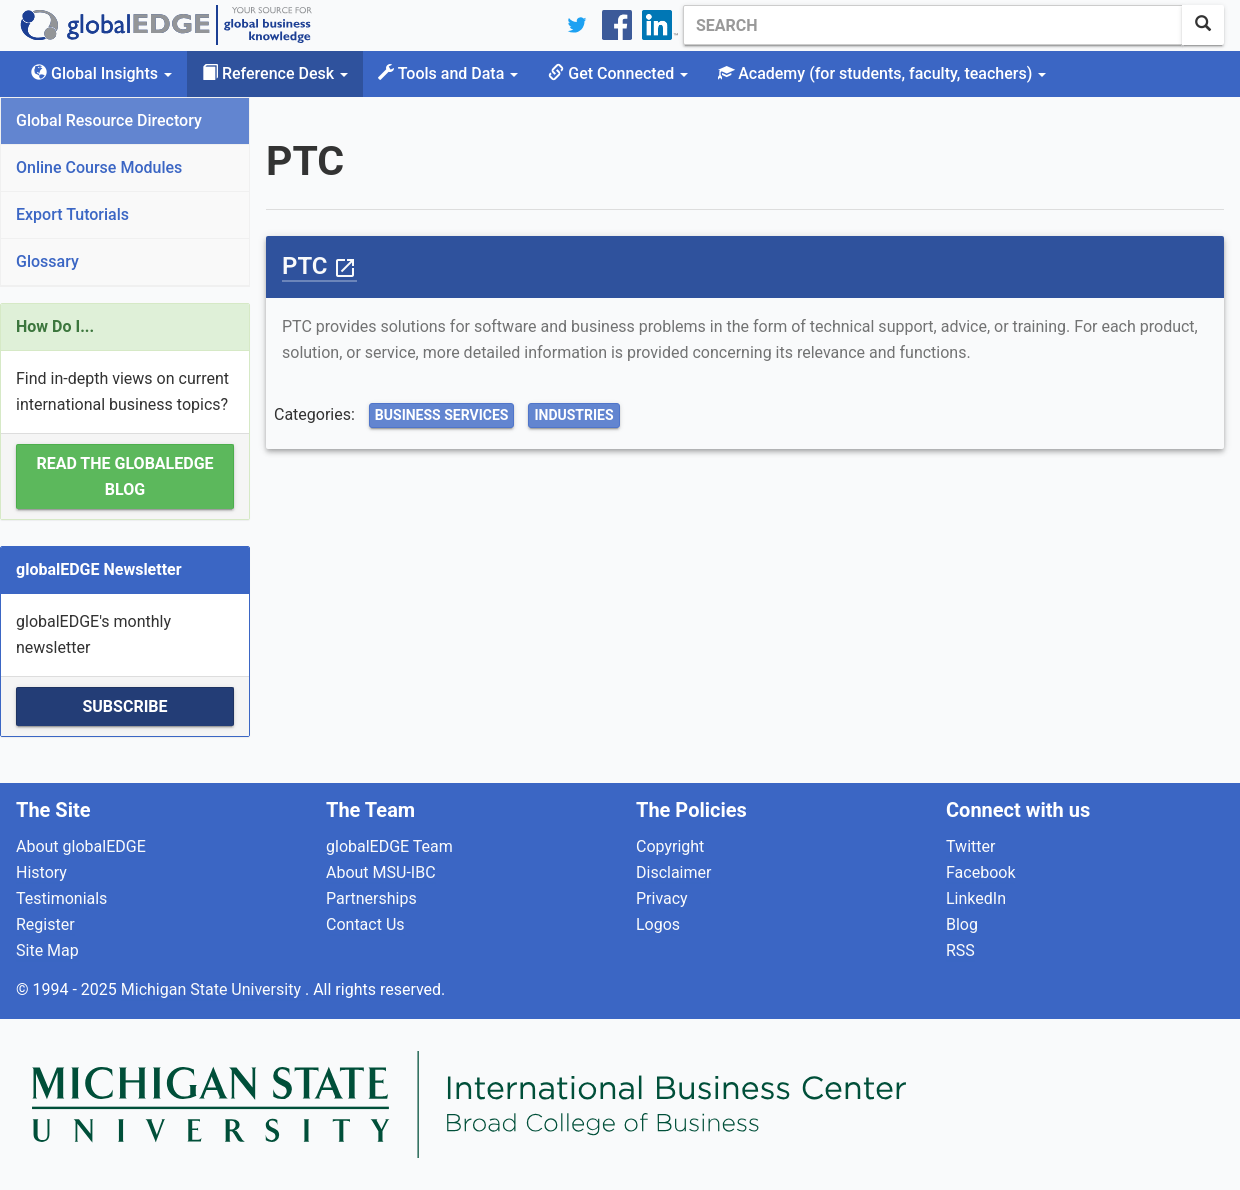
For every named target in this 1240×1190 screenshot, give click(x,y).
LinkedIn (976, 898)
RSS (960, 950)
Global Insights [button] (101, 73)
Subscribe (124, 706)
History (41, 872)
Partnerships (371, 898)
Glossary (47, 261)
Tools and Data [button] (448, 73)
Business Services (442, 415)
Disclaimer (673, 872)
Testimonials (61, 898)
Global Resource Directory (109, 120)
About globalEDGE (81, 846)
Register (45, 924)
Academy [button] (882, 73)
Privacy (662, 898)
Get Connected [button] (618, 73)
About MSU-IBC (381, 872)
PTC (319, 266)
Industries (573, 415)
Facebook (980, 872)
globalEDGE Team (389, 846)
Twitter (970, 846)
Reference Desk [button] (275, 73)
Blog (962, 924)
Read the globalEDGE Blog (124, 476)
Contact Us (365, 924)
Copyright (670, 846)
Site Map (47, 950)
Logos (658, 924)
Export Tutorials (72, 214)
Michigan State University (213, 989)
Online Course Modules (99, 167)
